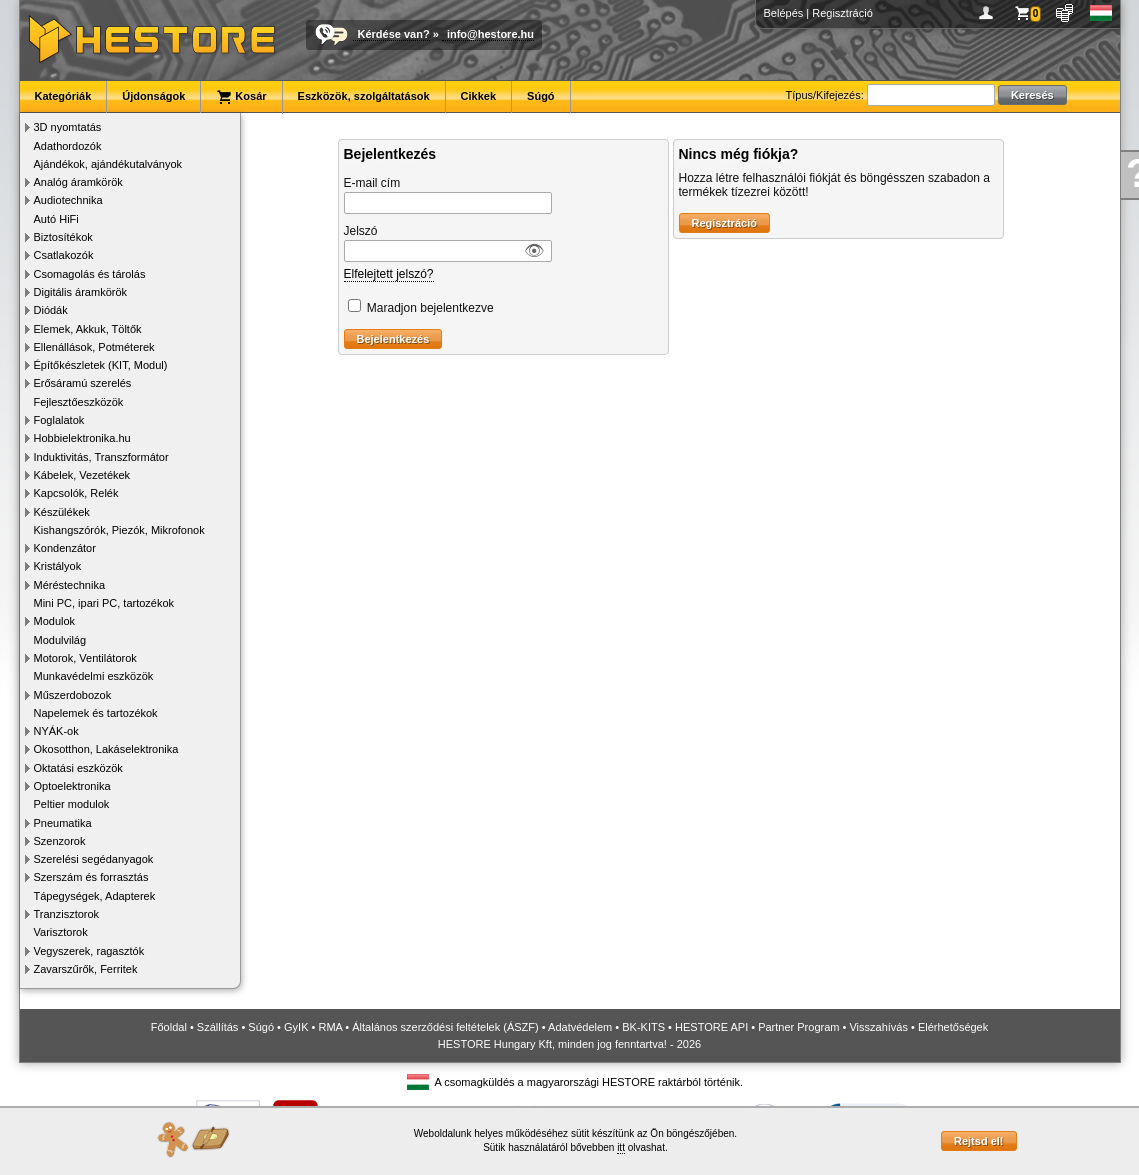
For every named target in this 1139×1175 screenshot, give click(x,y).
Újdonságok (153, 96)
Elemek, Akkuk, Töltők (88, 329)
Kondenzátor (65, 548)
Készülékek (62, 512)
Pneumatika (63, 823)
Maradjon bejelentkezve (430, 308)
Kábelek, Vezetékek (82, 475)
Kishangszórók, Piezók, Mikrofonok (119, 530)
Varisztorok (61, 932)
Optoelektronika (72, 786)
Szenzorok (60, 841)
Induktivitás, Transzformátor (101, 457)
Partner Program (798, 1027)
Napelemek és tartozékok (96, 713)
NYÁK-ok (56, 731)
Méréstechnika (70, 585)
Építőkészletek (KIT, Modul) (101, 365)
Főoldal (169, 1027)
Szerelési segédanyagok (94, 859)
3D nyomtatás (68, 127)
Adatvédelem (580, 1027)
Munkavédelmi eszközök (94, 676)
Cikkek (478, 96)
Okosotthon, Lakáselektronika (106, 749)
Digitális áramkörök (81, 292)
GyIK (296, 1027)
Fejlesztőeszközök (79, 402)
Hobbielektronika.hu (82, 438)
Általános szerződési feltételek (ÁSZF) (445, 1027)
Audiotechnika (68, 200)
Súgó (541, 96)
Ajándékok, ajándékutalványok (108, 164)
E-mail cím (372, 183)
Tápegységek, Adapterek (95, 896)
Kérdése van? (394, 34)
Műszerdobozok (73, 695)
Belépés (784, 13)
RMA (330, 1027)
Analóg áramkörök (78, 182)
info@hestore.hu (490, 34)
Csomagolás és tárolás (90, 274)
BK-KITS (643, 1027)
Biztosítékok (63, 237)
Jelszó (361, 231)
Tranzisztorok (67, 914)
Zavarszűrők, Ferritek (86, 969)
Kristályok (58, 566)
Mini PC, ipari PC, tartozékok (104, 603)
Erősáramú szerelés (83, 383)
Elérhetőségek (953, 1027)
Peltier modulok (72, 804)
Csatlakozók (64, 255)
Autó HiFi (56, 219)
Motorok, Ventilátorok (85, 658)
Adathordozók (68, 146)
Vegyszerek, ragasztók (89, 951)
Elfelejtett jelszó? (389, 274)
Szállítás (218, 1027)
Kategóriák (63, 96)
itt (621, 1147)
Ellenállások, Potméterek (94, 347)
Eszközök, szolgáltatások (364, 96)
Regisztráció (842, 13)
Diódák (51, 310)
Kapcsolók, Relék (76, 493)
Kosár (241, 97)
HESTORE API (711, 1027)
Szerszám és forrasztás (91, 877)
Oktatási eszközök (78, 768)
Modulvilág (60, 640)
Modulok (55, 621)
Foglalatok (59, 420)
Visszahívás (878, 1027)
